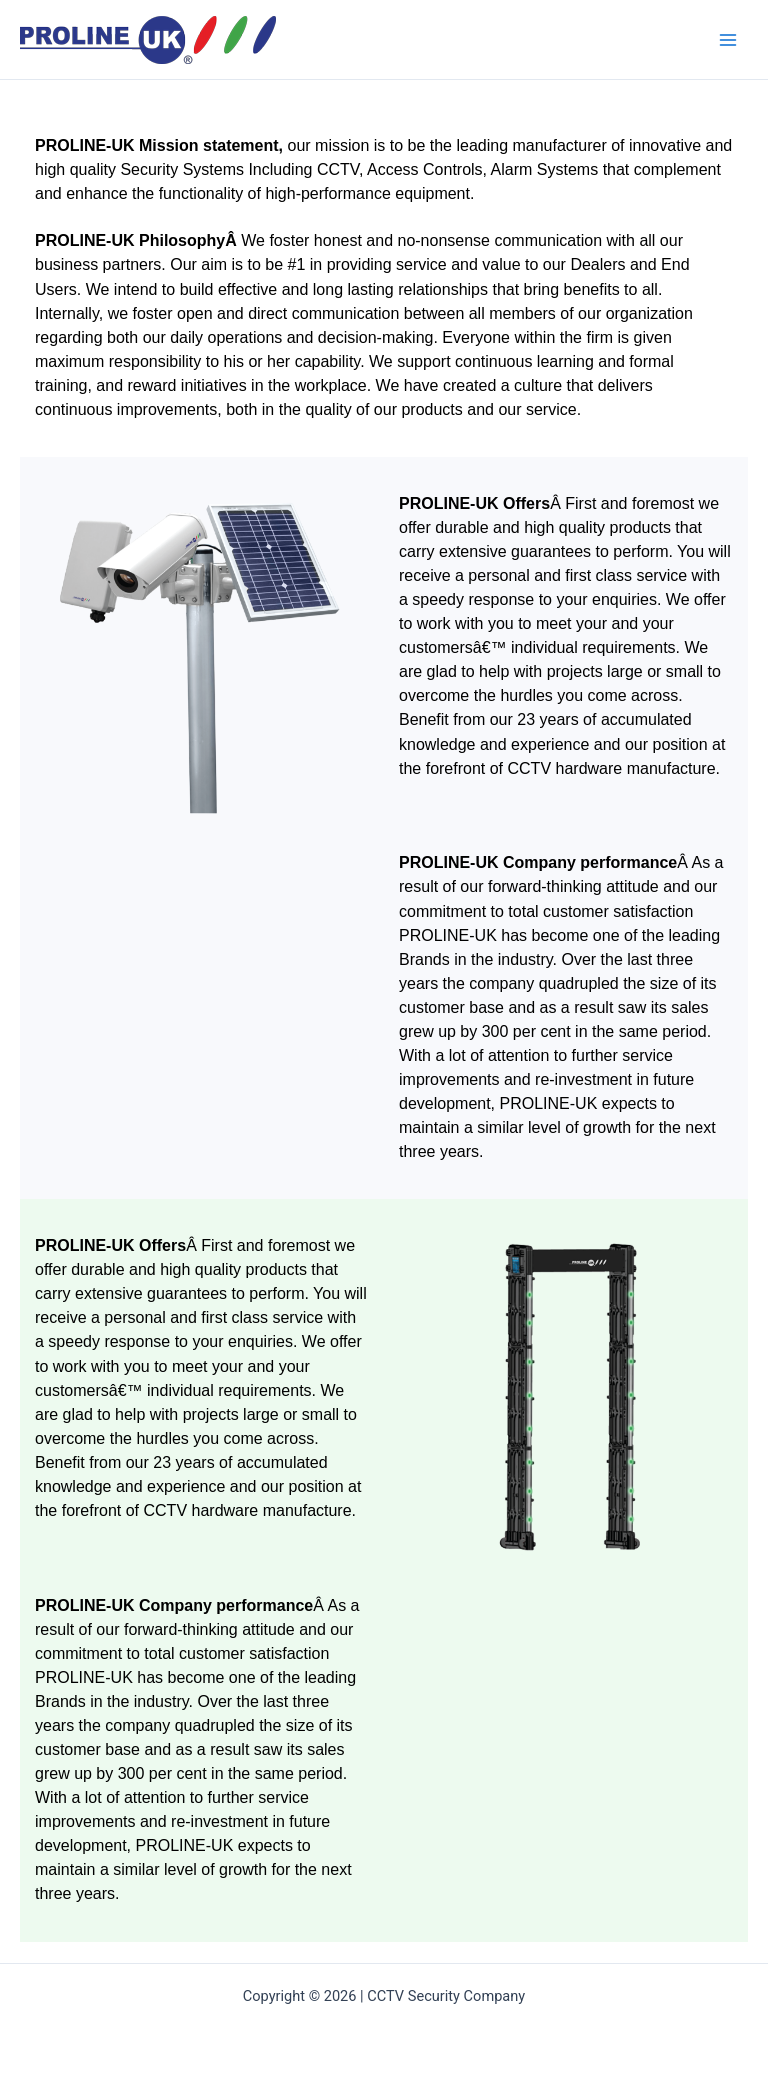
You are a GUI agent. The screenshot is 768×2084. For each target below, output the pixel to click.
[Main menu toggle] (728, 39)
